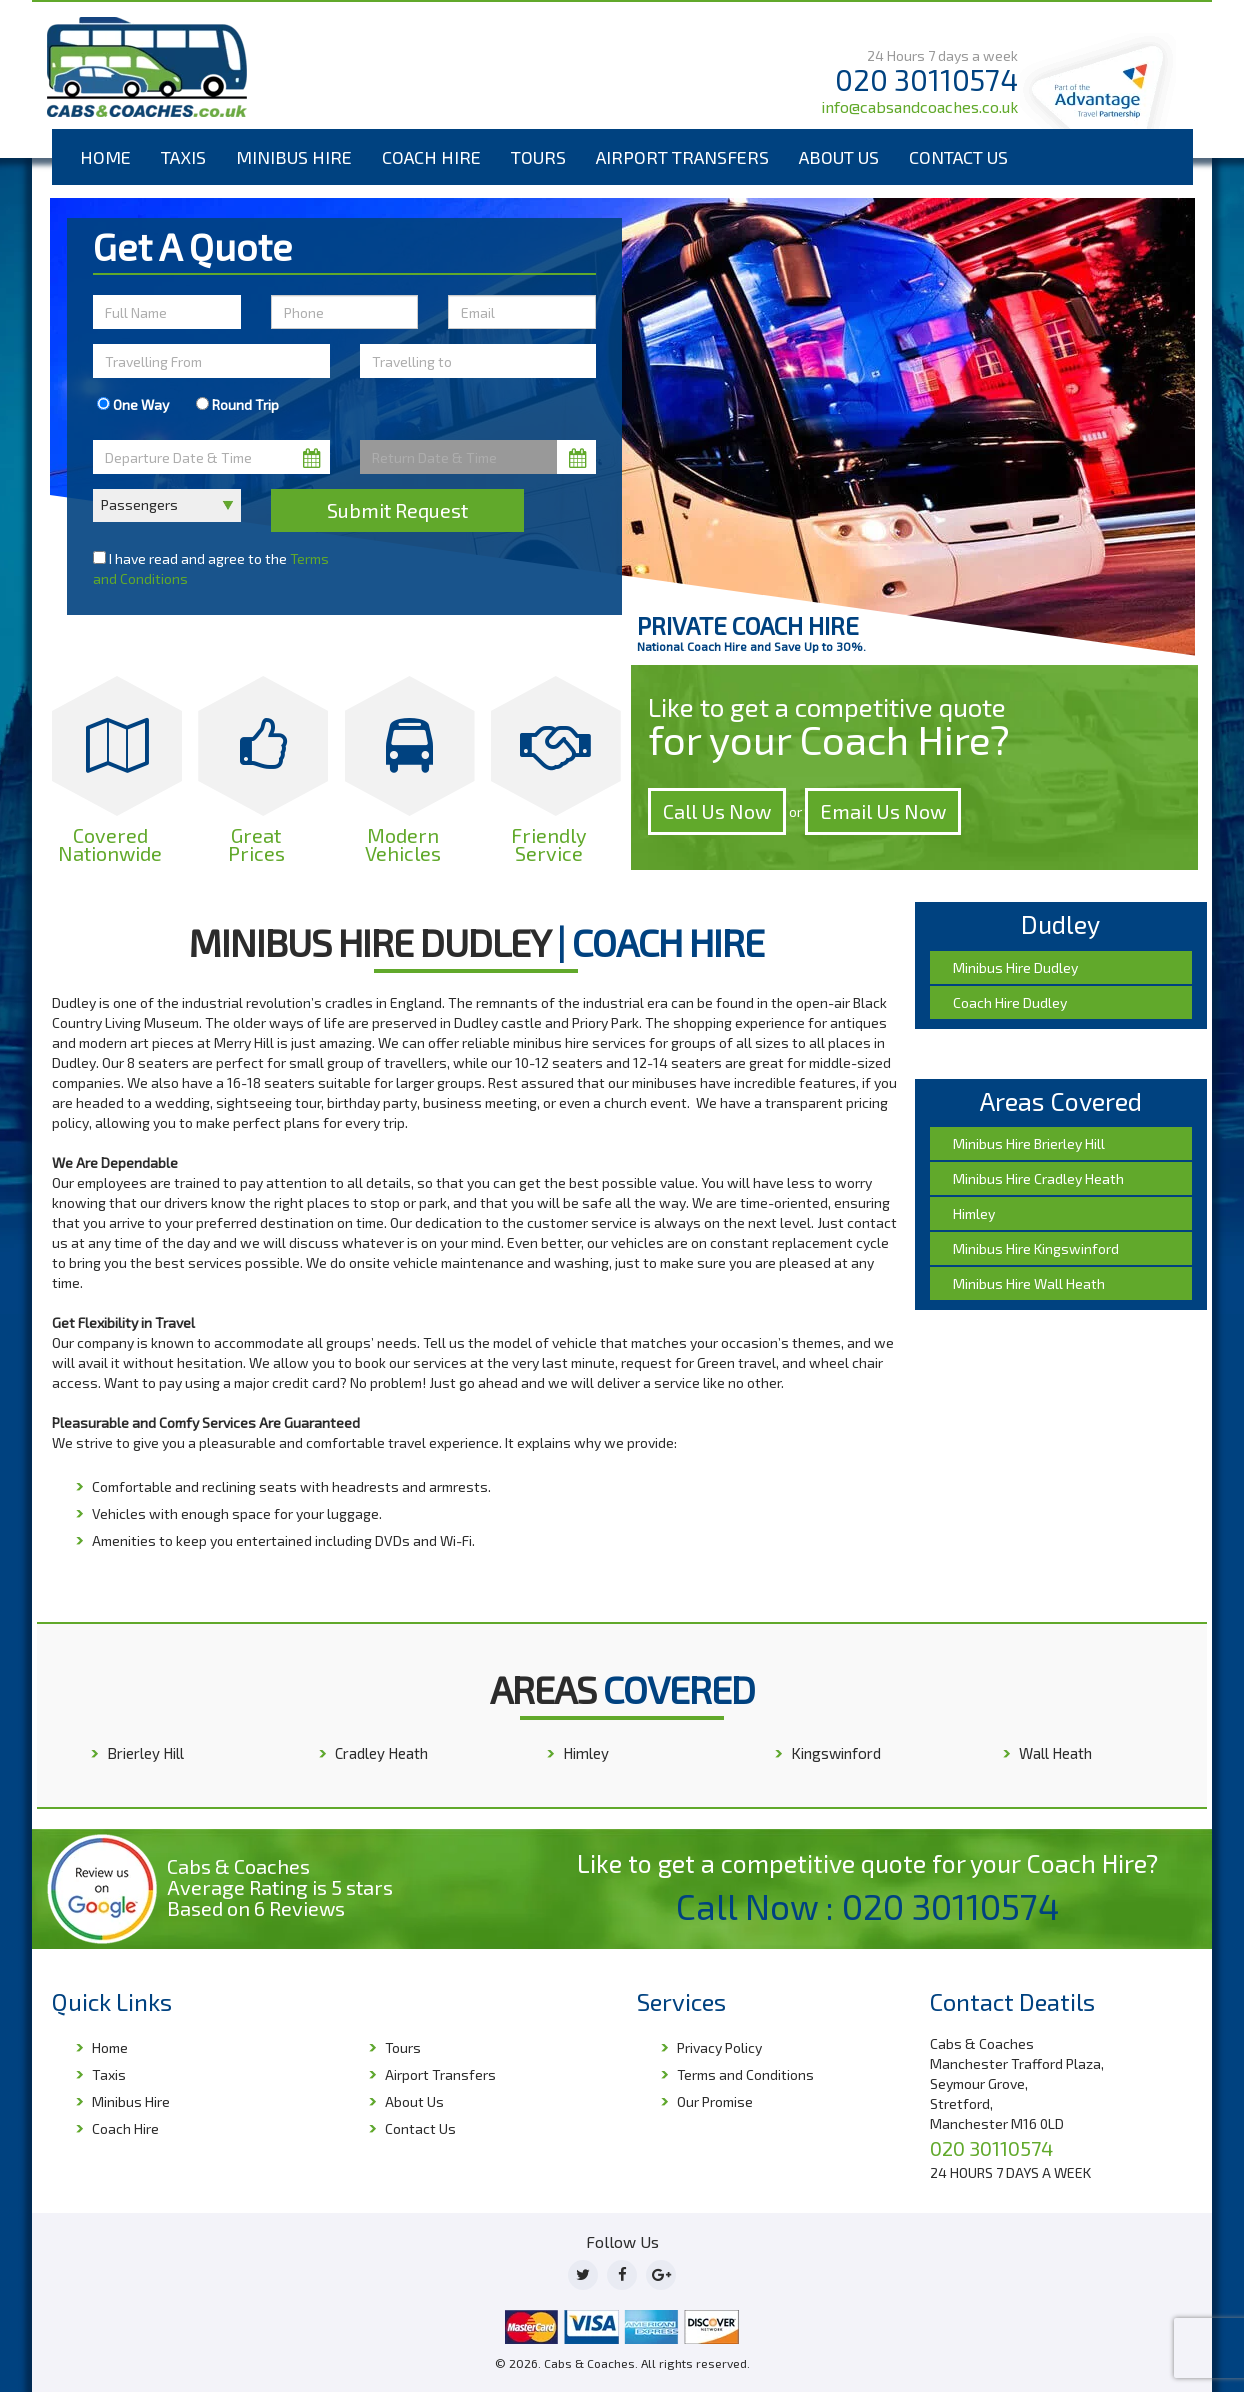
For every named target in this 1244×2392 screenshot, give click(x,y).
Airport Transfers (682, 157)
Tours (538, 157)
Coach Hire (431, 157)
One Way (133, 404)
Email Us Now (883, 811)
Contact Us (958, 157)
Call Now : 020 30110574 (868, 1906)
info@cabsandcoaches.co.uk (919, 106)
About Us (839, 157)
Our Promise (715, 2101)
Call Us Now (717, 811)
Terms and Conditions (745, 2074)
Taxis (183, 157)
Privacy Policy (719, 2047)
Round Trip (237, 404)
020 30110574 (926, 79)
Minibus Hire (294, 157)
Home (105, 157)
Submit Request (397, 510)
